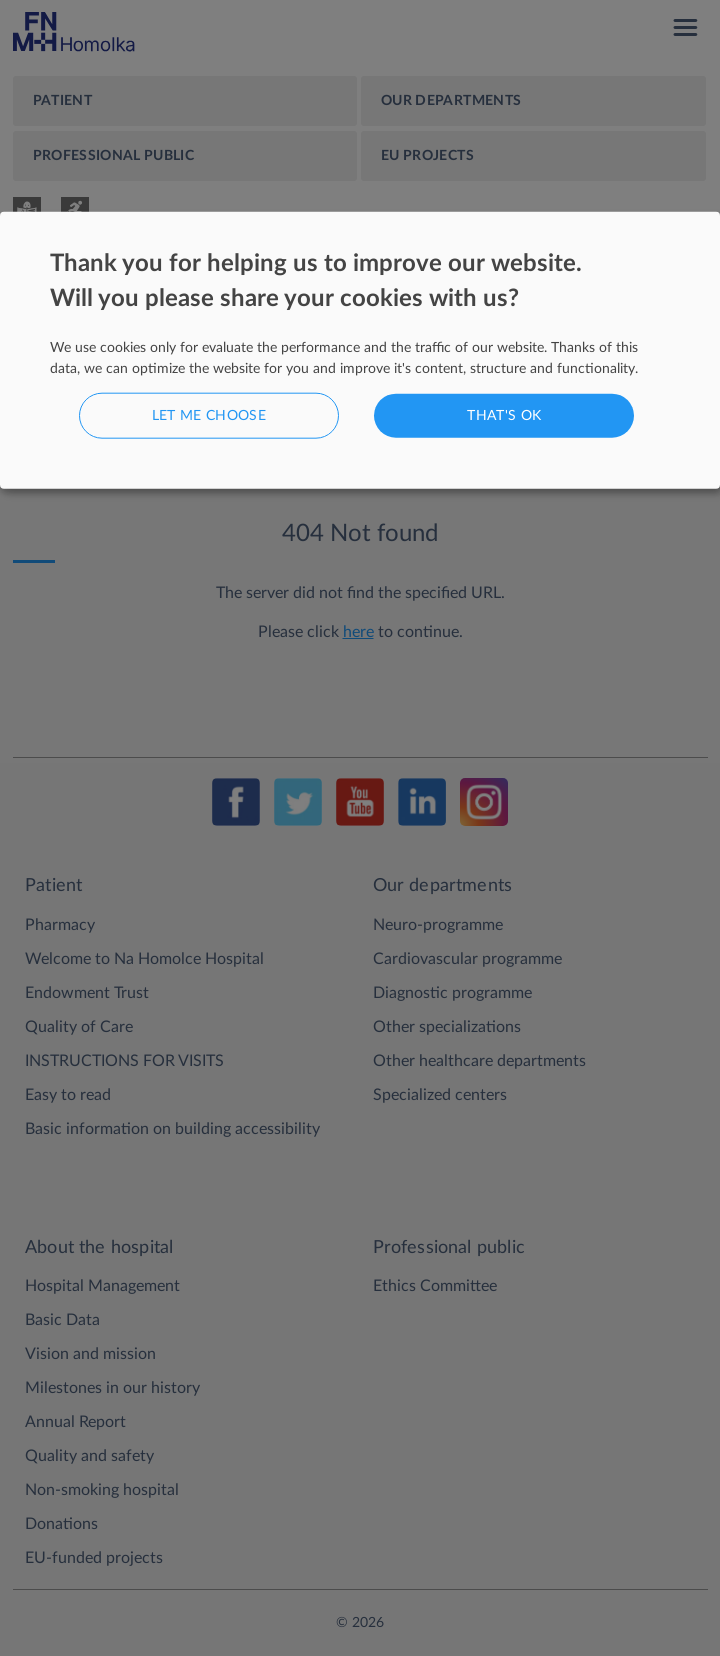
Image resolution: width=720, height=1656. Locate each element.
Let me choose (209, 415)
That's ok (504, 415)
